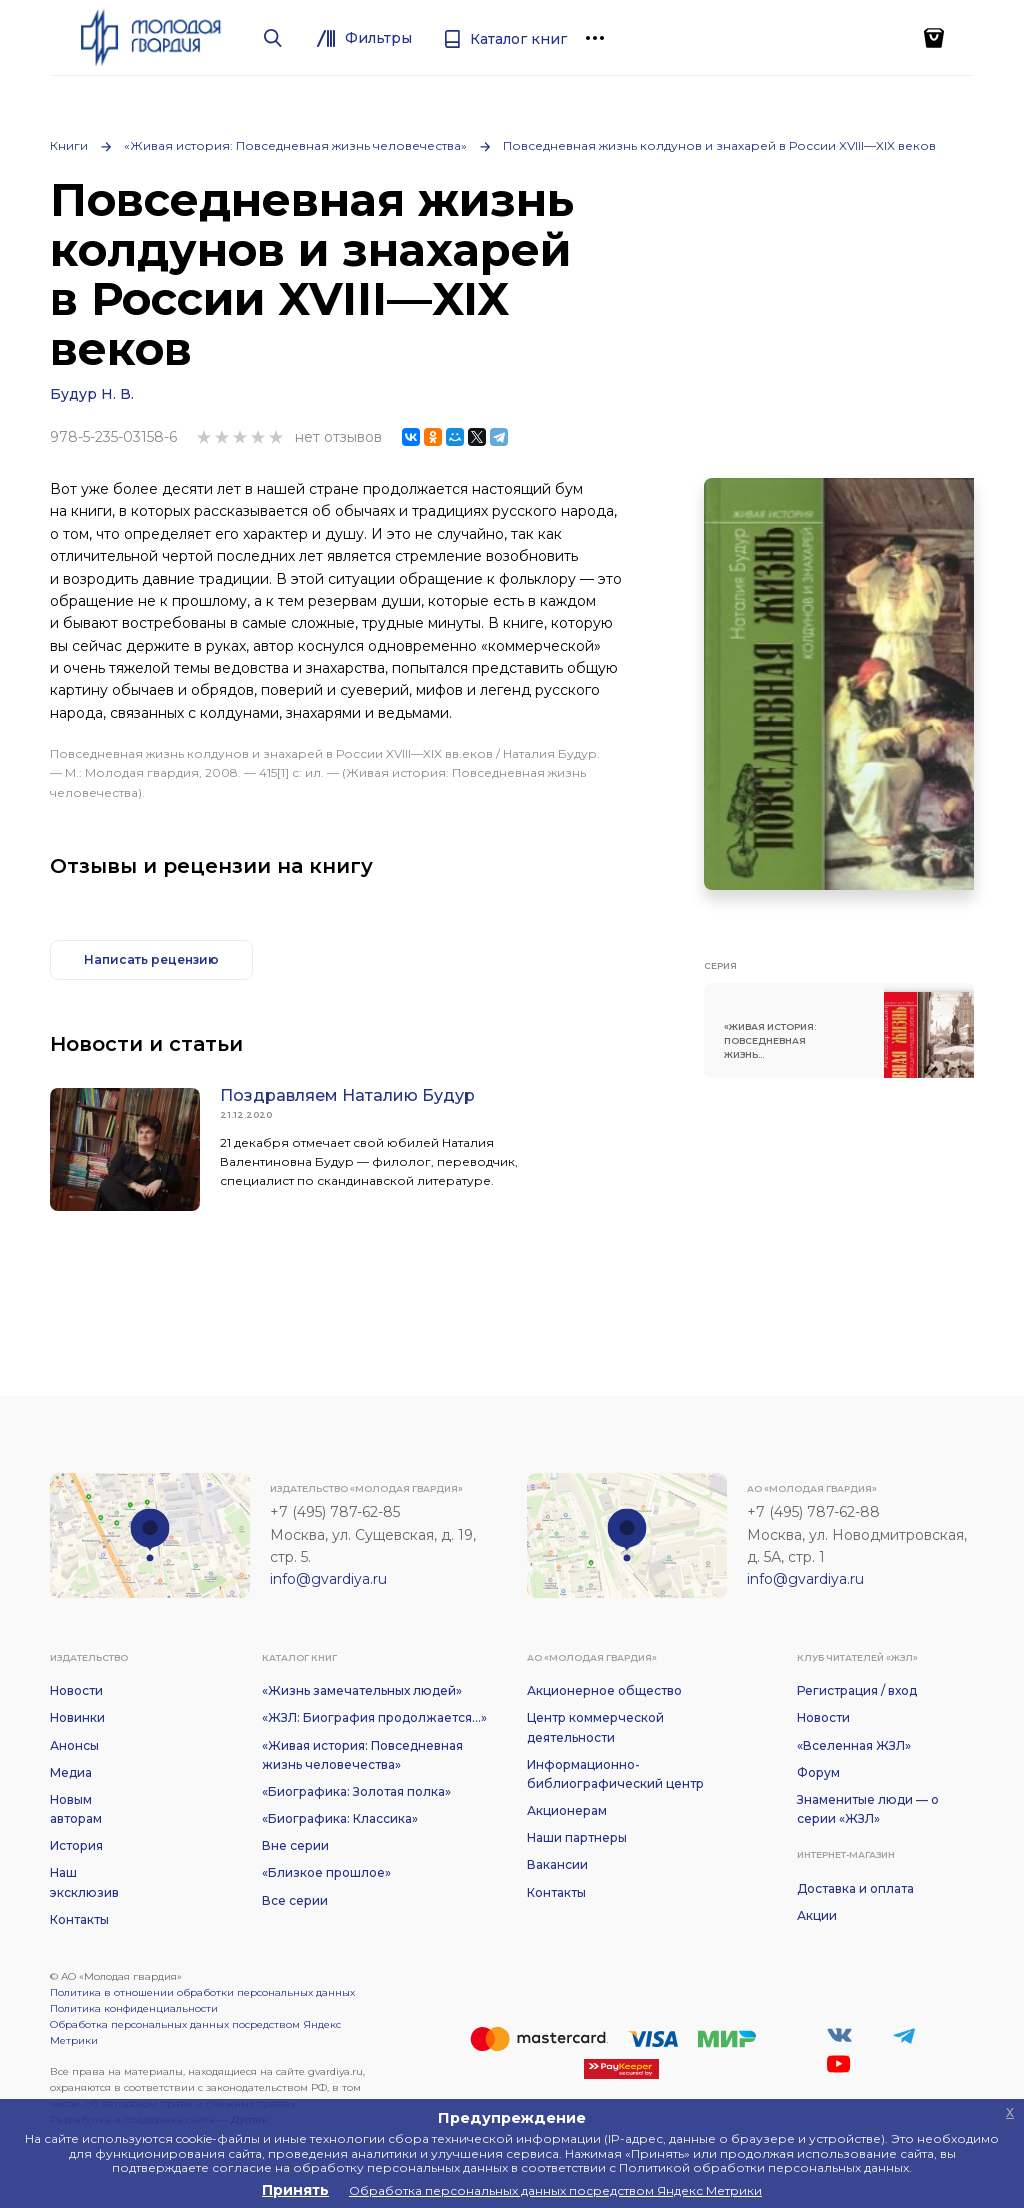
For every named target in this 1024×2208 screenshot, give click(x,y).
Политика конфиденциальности (134, 2008)
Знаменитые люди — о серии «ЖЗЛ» (868, 1809)
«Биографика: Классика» (340, 1818)
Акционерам (567, 1810)
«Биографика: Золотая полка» (356, 1791)
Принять (295, 2190)
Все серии (295, 1900)
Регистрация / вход (857, 1690)
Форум (818, 1772)
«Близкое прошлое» (326, 1872)
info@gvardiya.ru (328, 1579)
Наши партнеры (577, 1837)
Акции (817, 1915)
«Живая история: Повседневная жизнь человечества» (295, 145)
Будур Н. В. (92, 394)
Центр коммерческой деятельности (595, 1727)
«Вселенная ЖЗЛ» (854, 1745)
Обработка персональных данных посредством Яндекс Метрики (195, 2032)
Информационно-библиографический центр (615, 1774)
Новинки (77, 1717)
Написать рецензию (151, 959)
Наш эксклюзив (84, 1882)
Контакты (79, 1919)
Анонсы (74, 1745)
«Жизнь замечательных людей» (362, 1690)
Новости (76, 1690)
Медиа (71, 1772)
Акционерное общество (604, 1690)
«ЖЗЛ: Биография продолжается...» (374, 1717)
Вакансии (557, 1864)
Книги (69, 145)
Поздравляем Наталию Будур (347, 1095)
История (76, 1845)
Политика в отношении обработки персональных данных (202, 1992)
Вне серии (295, 1845)
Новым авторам (76, 1809)
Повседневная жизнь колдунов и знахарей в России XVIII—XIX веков (719, 145)
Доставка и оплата (855, 1888)
